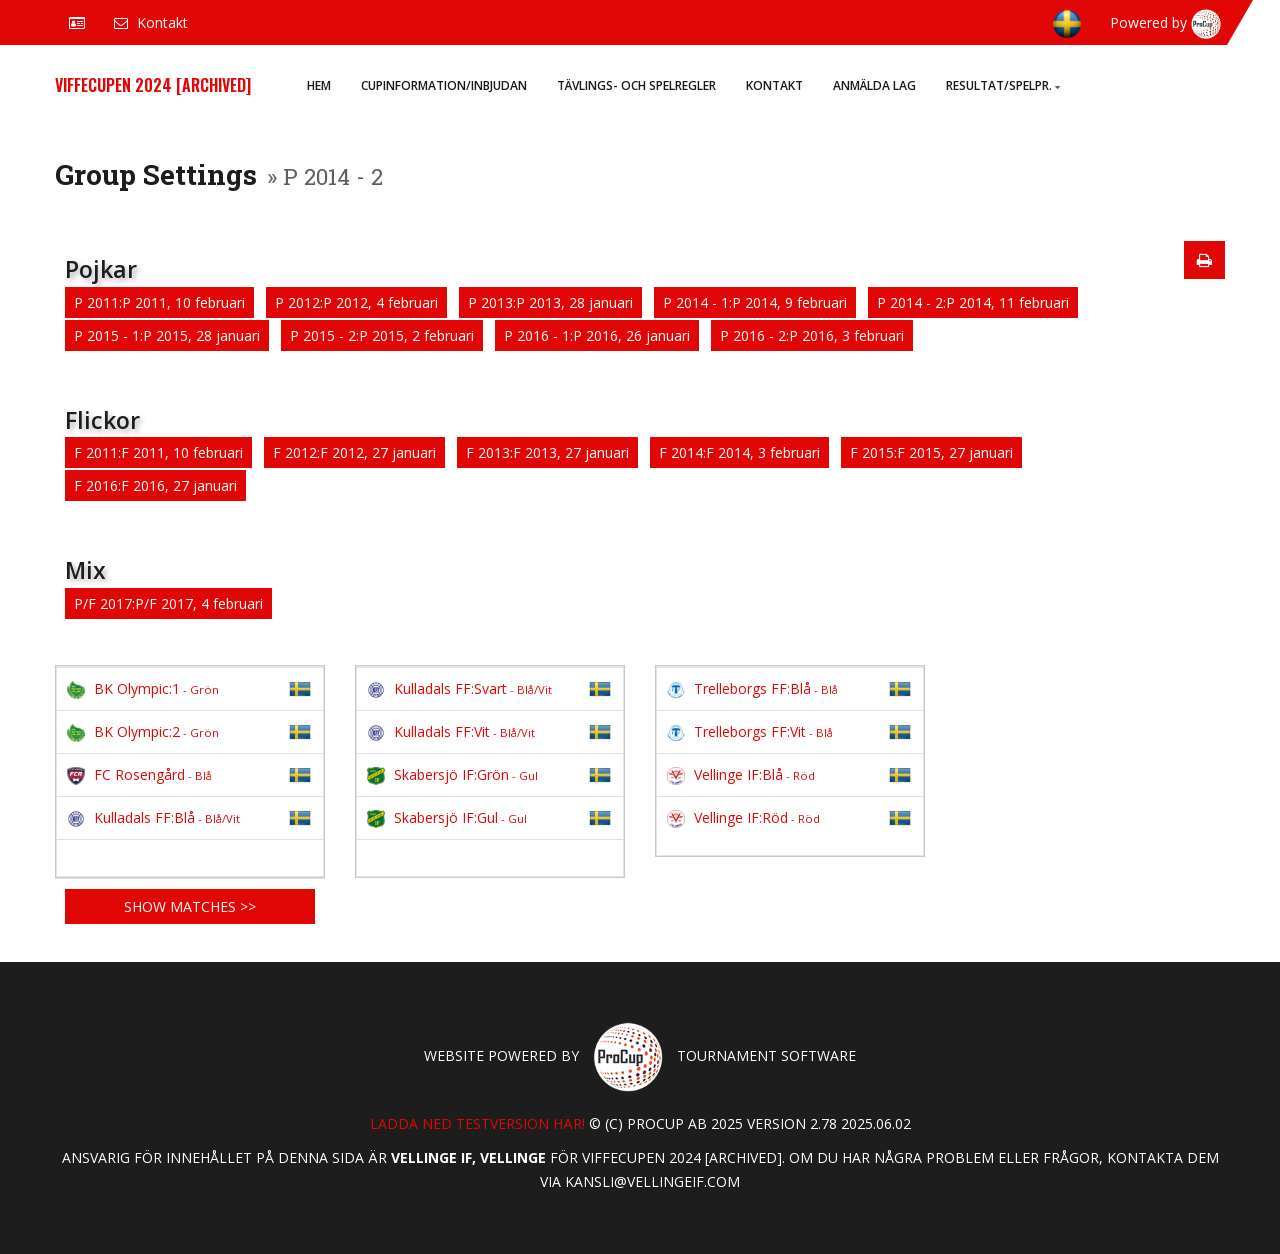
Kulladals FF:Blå (153, 817)
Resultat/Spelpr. (1003, 85)
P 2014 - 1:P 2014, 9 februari (755, 302)
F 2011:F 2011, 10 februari (158, 452)
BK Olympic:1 (143, 688)
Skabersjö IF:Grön (452, 774)
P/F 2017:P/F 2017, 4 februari (168, 603)
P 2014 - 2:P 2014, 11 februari (973, 302)
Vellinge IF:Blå (741, 774)
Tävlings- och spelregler (636, 85)
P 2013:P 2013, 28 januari (550, 302)
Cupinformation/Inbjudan (444, 85)
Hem (319, 85)
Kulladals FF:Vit (451, 731)
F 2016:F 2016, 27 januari (155, 485)
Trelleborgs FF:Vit (750, 731)
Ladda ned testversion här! (477, 1123)
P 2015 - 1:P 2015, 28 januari (167, 335)
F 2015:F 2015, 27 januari (931, 452)
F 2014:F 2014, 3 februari (739, 452)
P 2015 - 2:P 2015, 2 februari (382, 335)
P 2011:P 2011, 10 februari (159, 302)
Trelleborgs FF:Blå (752, 688)
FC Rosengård (139, 774)
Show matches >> (190, 906)
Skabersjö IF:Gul (447, 817)
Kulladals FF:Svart (459, 688)
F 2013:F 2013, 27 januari (547, 452)
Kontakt (774, 85)
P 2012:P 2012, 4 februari (356, 302)
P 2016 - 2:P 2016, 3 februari (812, 335)
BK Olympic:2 (143, 731)
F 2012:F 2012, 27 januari (354, 452)
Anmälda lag (874, 85)
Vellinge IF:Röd (743, 817)
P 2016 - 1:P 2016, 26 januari (597, 335)
